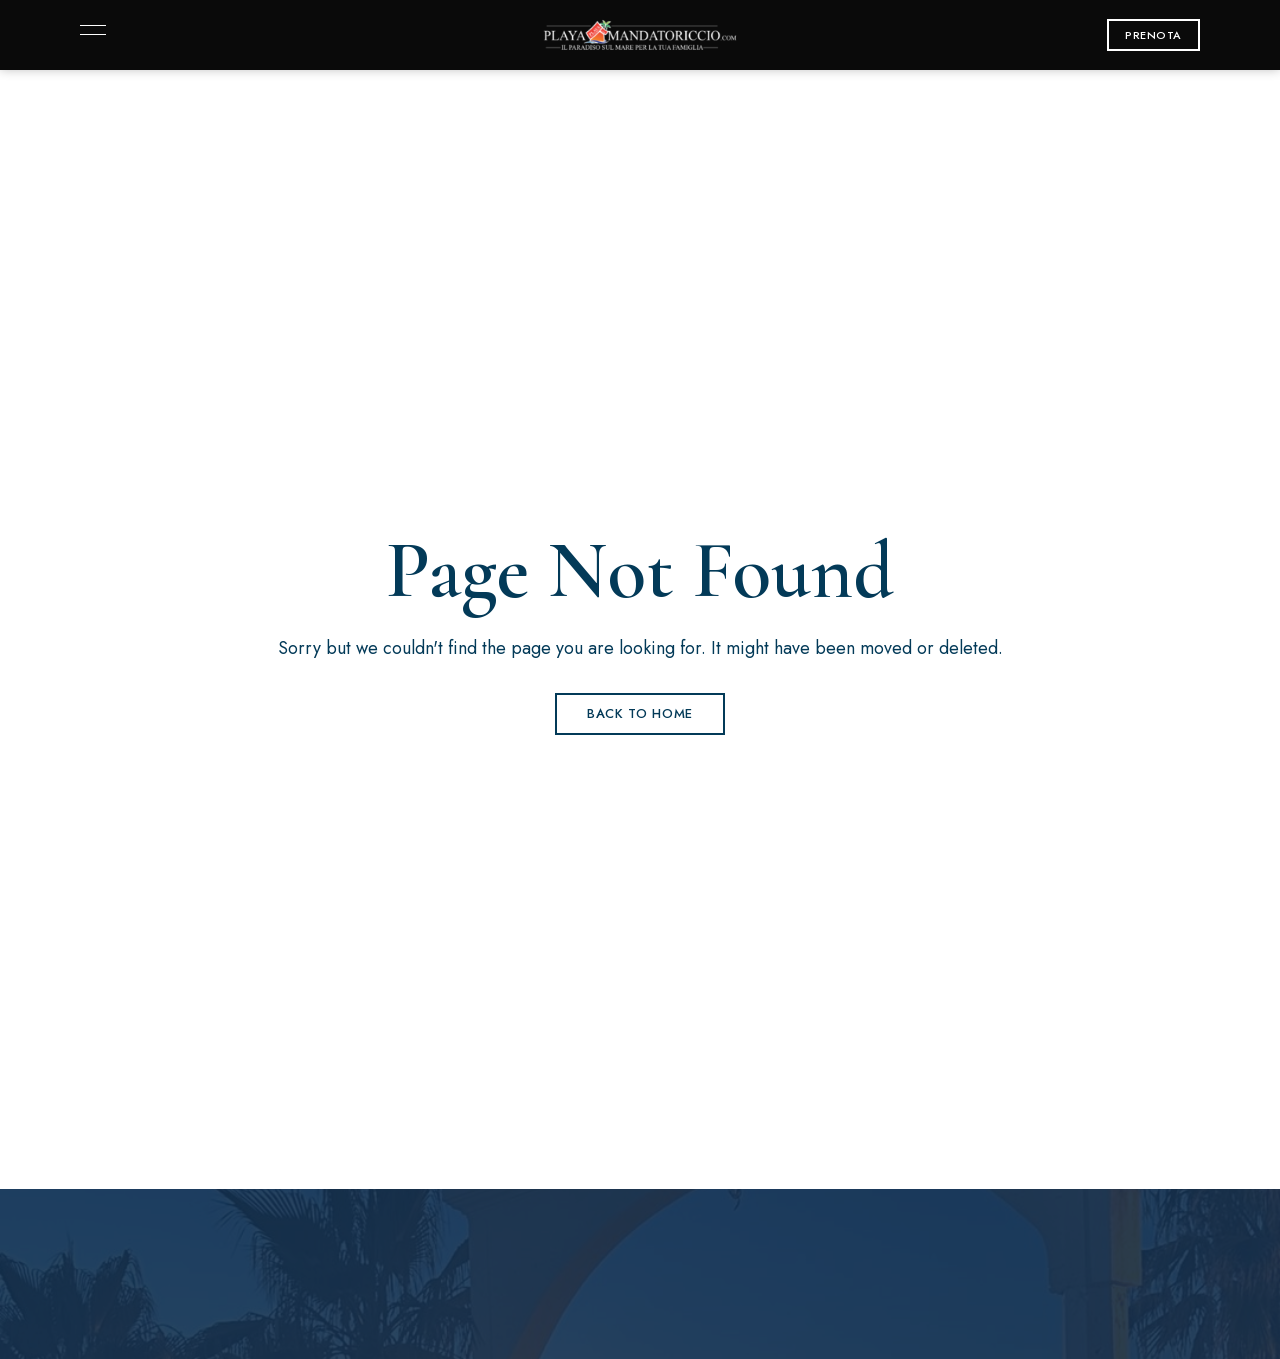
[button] (1153, 35)
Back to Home (640, 713)
